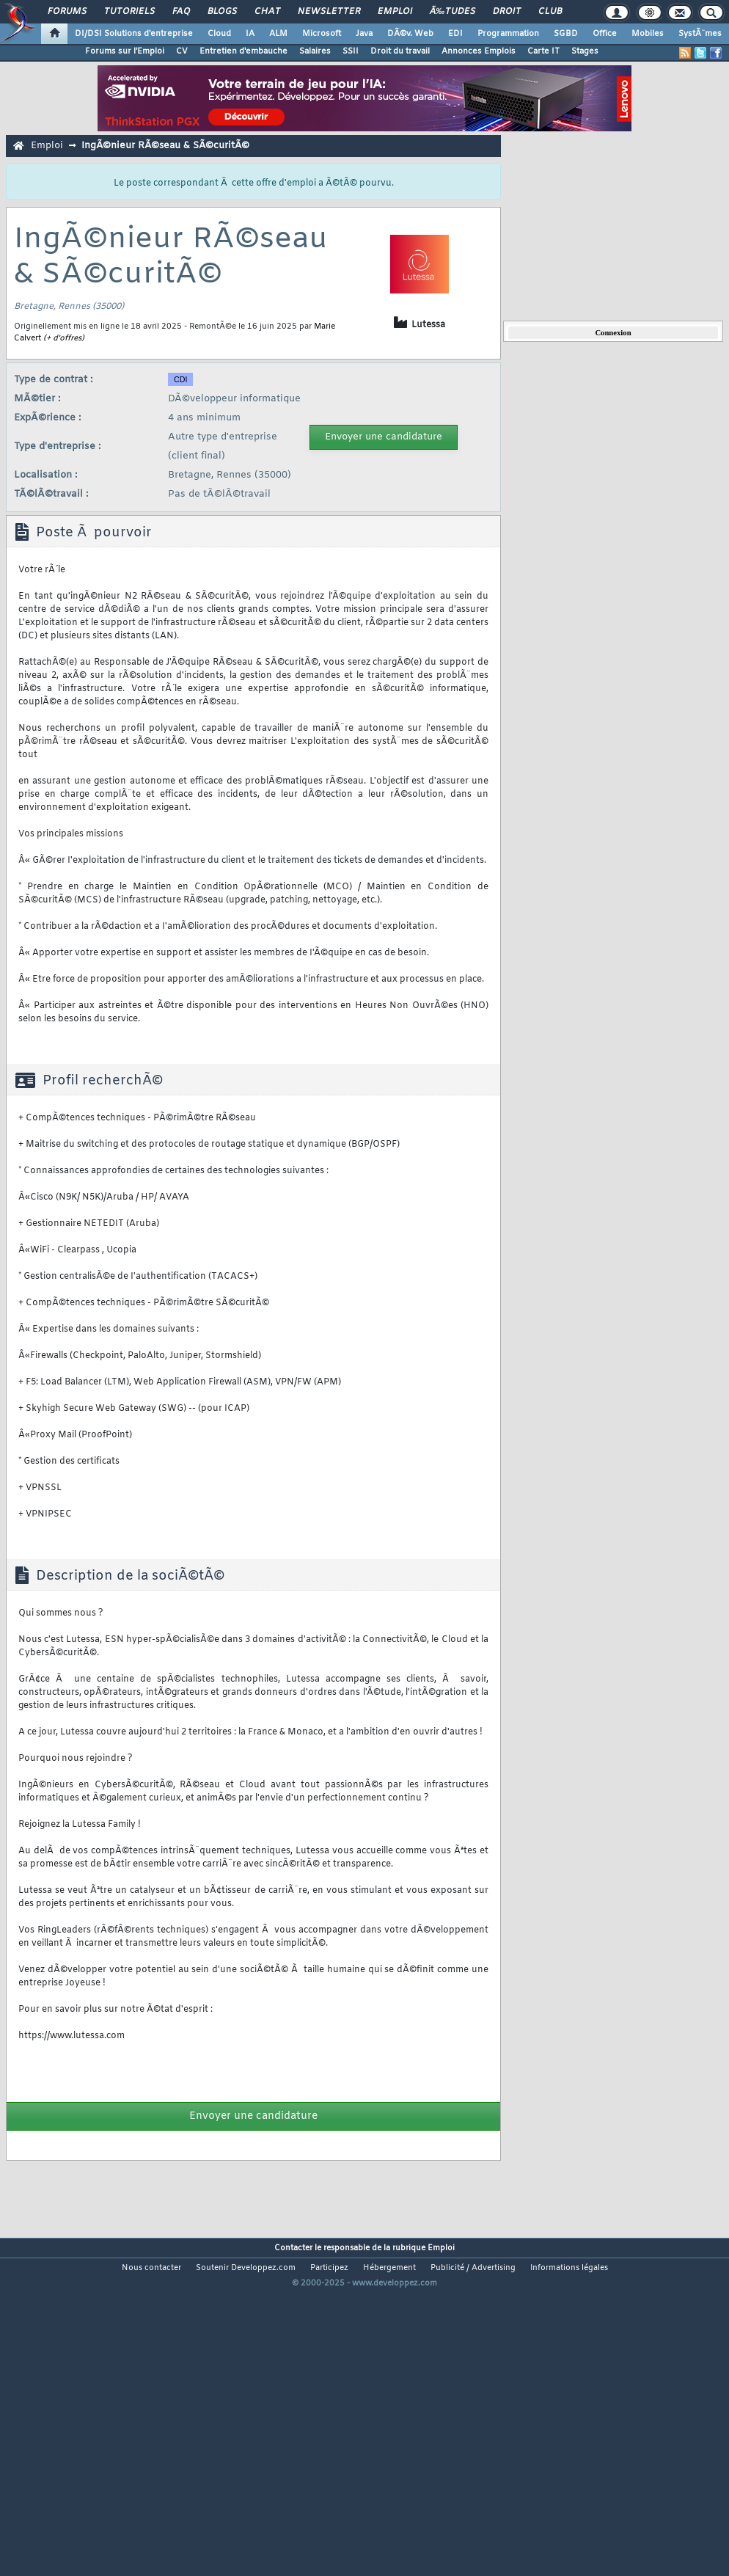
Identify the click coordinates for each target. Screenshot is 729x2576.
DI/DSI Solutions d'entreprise (134, 34)
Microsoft (321, 34)
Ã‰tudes (452, 12)
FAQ (181, 12)
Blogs (222, 12)
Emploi (395, 12)
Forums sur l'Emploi (124, 51)
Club (550, 12)
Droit (506, 12)
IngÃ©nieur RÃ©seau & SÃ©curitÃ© (165, 145)
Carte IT (543, 51)
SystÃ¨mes (700, 34)
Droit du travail (400, 51)
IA (250, 34)
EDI (455, 34)
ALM (278, 34)
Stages (584, 51)
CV (182, 51)
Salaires (315, 51)
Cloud (219, 34)
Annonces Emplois (479, 51)
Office (605, 34)
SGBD (566, 34)
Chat (267, 12)
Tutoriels (129, 12)
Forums (67, 12)
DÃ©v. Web (410, 34)
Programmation (508, 34)
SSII (350, 51)
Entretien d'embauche (243, 51)
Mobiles (647, 34)
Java (364, 34)
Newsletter (329, 12)
